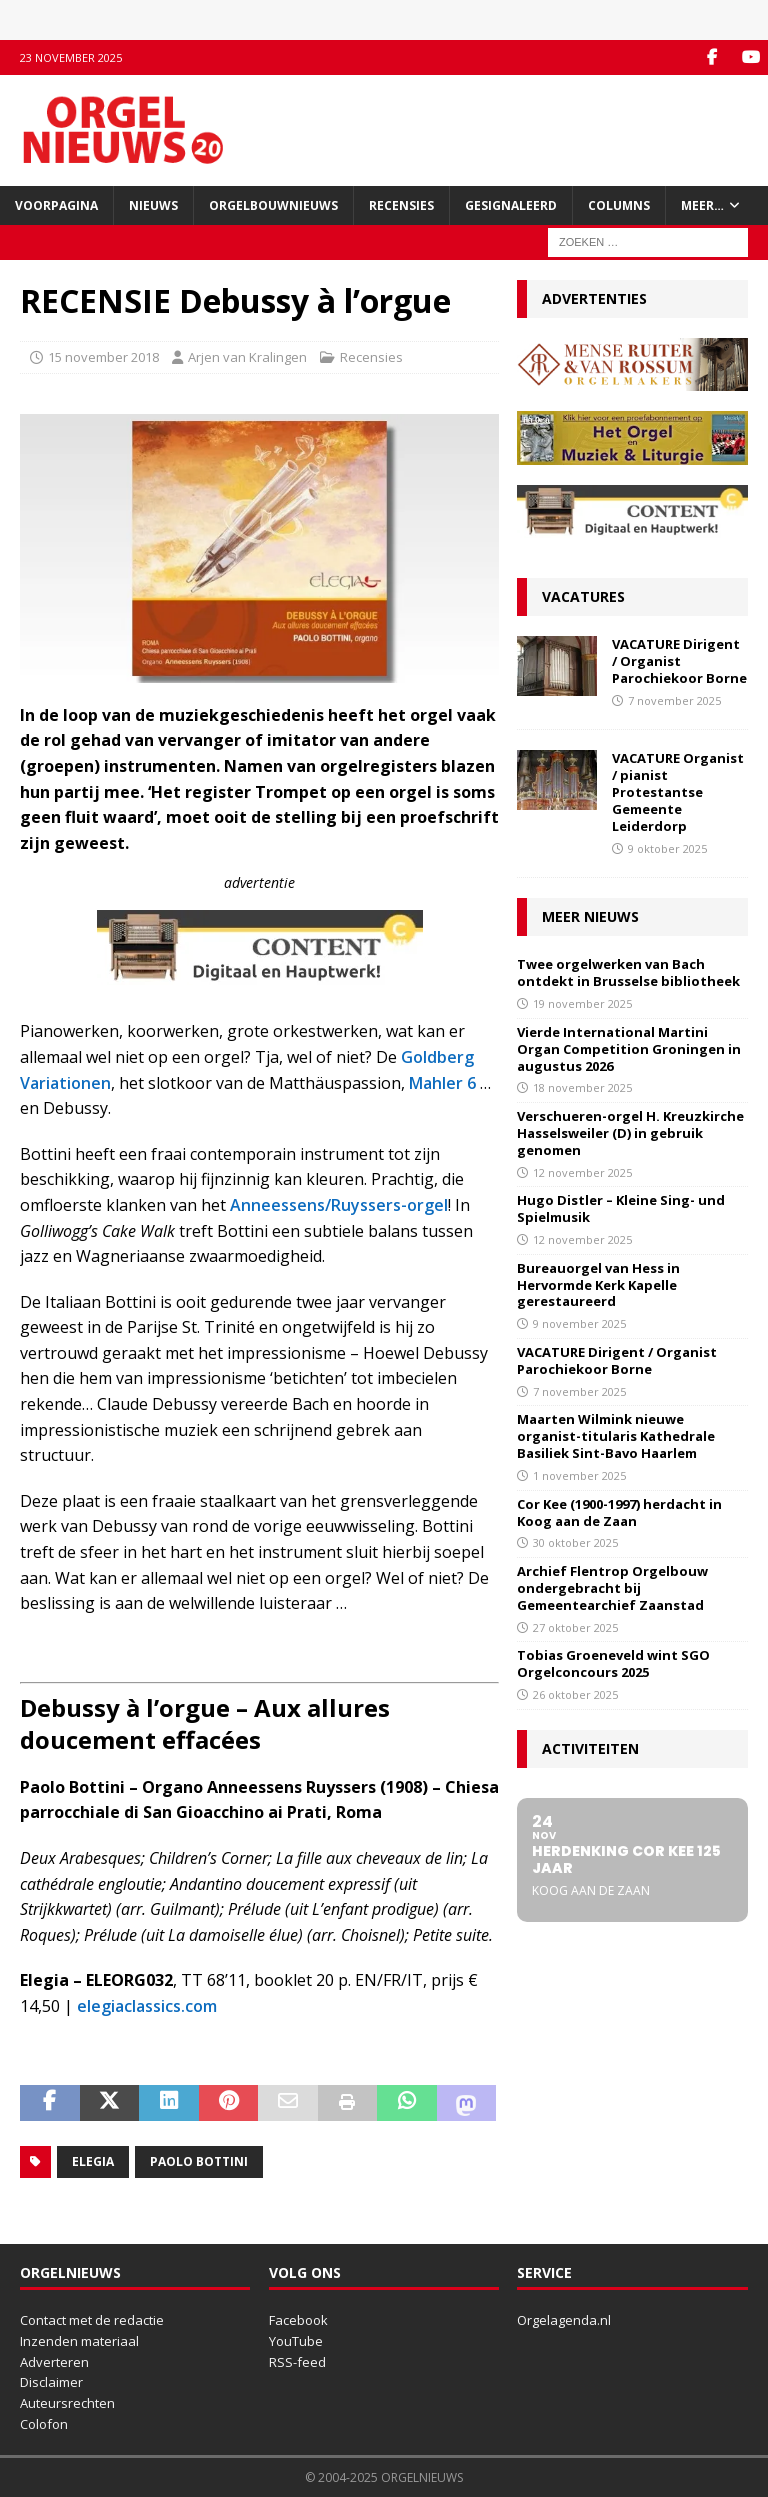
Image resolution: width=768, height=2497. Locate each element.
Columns (619, 205)
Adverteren (54, 2362)
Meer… (702, 205)
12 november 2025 (582, 1172)
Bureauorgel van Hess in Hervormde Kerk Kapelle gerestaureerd (598, 1285)
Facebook (298, 2320)
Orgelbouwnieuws (273, 205)
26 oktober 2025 (575, 1694)
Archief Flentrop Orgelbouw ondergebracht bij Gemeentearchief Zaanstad (612, 1588)
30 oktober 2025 (575, 1542)
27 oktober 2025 (575, 1627)
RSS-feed (297, 2362)
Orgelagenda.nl (564, 2320)
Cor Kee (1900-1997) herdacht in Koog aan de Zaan (619, 1512)
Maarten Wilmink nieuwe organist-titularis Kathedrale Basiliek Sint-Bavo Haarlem (616, 1436)
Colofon (44, 2424)
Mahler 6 (442, 1083)
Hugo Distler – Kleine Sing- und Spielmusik (621, 1208)
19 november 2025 (582, 1003)
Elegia (93, 2161)
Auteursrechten (67, 2403)
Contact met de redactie (92, 2320)
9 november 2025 (579, 1323)
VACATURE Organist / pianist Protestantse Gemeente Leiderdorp (678, 792)
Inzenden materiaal (79, 2341)
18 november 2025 (582, 1087)
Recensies (401, 205)
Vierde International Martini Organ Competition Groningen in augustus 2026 (629, 1049)
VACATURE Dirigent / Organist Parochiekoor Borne (679, 661)
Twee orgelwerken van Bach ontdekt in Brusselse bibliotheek (628, 972)
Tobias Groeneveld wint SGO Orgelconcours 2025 (613, 1663)
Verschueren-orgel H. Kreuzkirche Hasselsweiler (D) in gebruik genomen (630, 1133)
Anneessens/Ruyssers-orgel (339, 1205)
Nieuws (153, 205)
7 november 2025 (674, 700)
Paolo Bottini (199, 2161)
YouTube (296, 2341)
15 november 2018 (103, 357)
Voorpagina (56, 205)
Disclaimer (51, 2382)
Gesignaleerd (511, 205)
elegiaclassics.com (147, 2006)
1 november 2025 (579, 1475)
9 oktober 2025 (667, 848)
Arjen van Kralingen (247, 357)
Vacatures (583, 596)
